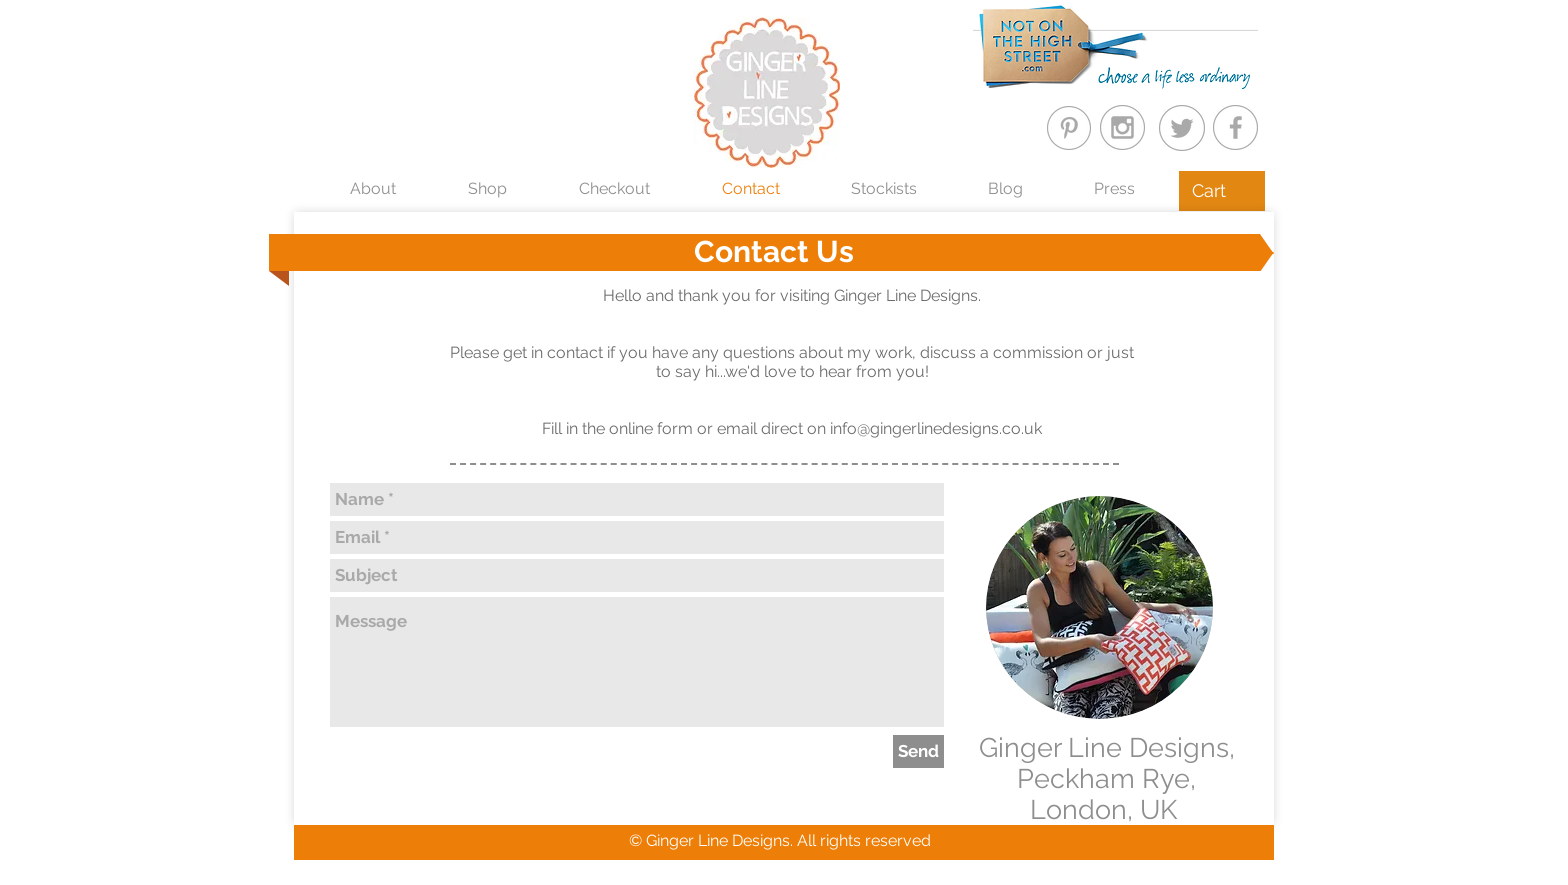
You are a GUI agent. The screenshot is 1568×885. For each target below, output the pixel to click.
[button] (1222, 190)
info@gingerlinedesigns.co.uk (936, 428)
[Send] (918, 751)
